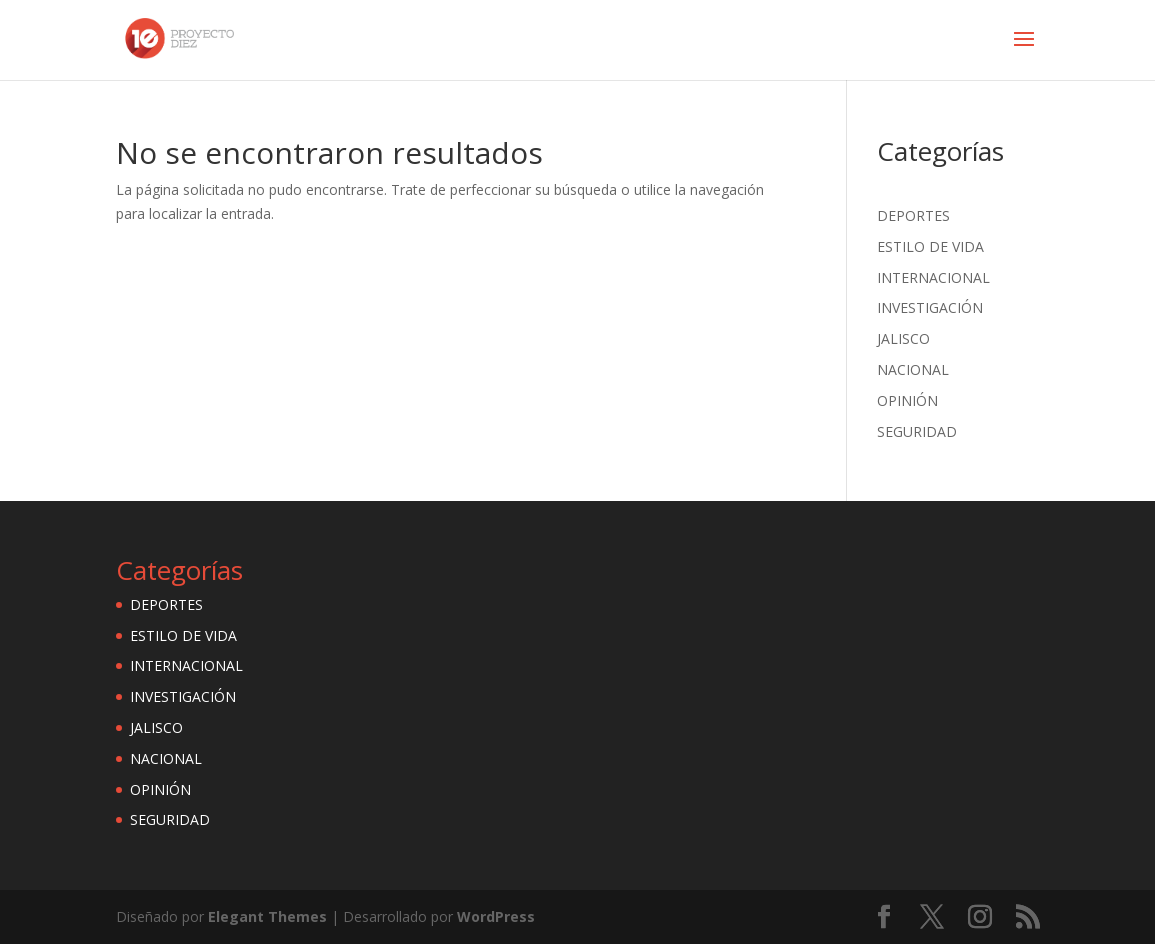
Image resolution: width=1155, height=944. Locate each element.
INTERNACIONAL (933, 277)
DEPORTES (913, 215)
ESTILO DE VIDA (930, 246)
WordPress (496, 916)
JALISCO (903, 338)
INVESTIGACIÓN (930, 307)
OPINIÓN (907, 400)
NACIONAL (913, 369)
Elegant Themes (267, 916)
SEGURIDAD (917, 431)
